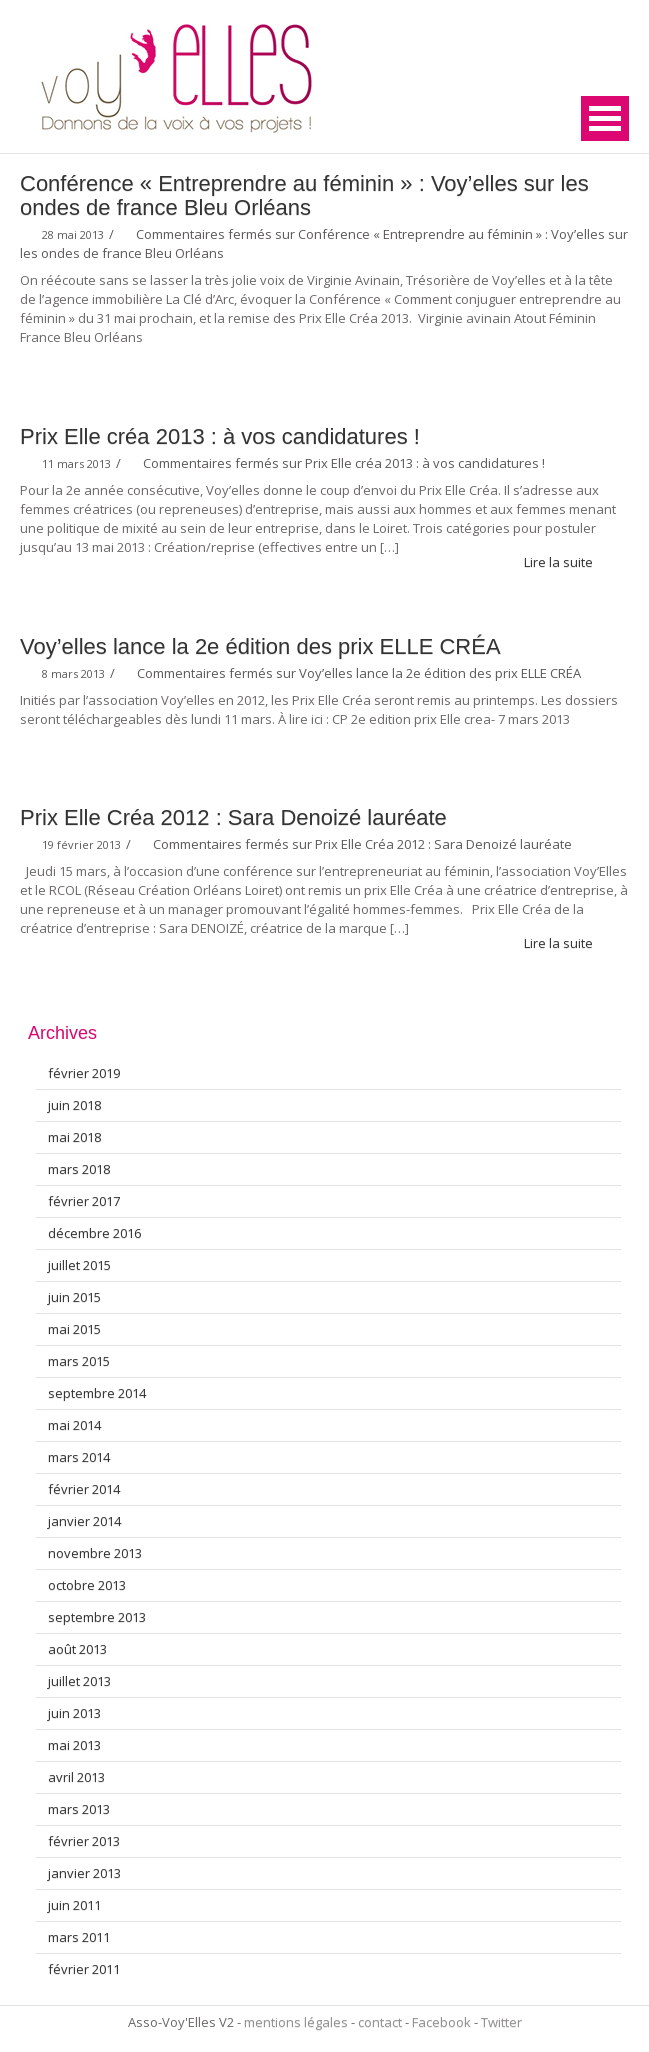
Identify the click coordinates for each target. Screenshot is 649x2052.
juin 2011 (74, 1905)
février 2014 (84, 1489)
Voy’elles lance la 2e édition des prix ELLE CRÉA (260, 646)
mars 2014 (79, 1457)
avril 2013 (76, 1777)
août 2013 (77, 1649)
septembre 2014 (97, 1393)
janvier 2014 (84, 1521)
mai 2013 (74, 1745)
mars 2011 (79, 1937)
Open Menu (605, 118)
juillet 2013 (79, 1681)
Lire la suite (567, 562)
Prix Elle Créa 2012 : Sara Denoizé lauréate (233, 817)
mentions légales (296, 2022)
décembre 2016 (94, 1233)
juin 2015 (74, 1297)
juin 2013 (74, 1713)
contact (380, 2022)
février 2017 (84, 1201)
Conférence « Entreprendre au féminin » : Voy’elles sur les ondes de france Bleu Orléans (304, 195)
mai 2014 (74, 1425)
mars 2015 (79, 1361)
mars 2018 (79, 1169)
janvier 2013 (84, 1873)
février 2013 (84, 1841)
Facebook (441, 2022)
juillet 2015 (79, 1265)
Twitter (501, 2022)
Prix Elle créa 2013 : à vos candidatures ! (220, 436)
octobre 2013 (87, 1585)
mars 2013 (79, 1809)
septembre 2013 (97, 1617)
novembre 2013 (95, 1553)
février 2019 (84, 1073)
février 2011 (84, 1969)
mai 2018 (74, 1137)
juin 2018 (74, 1105)
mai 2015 (74, 1329)
